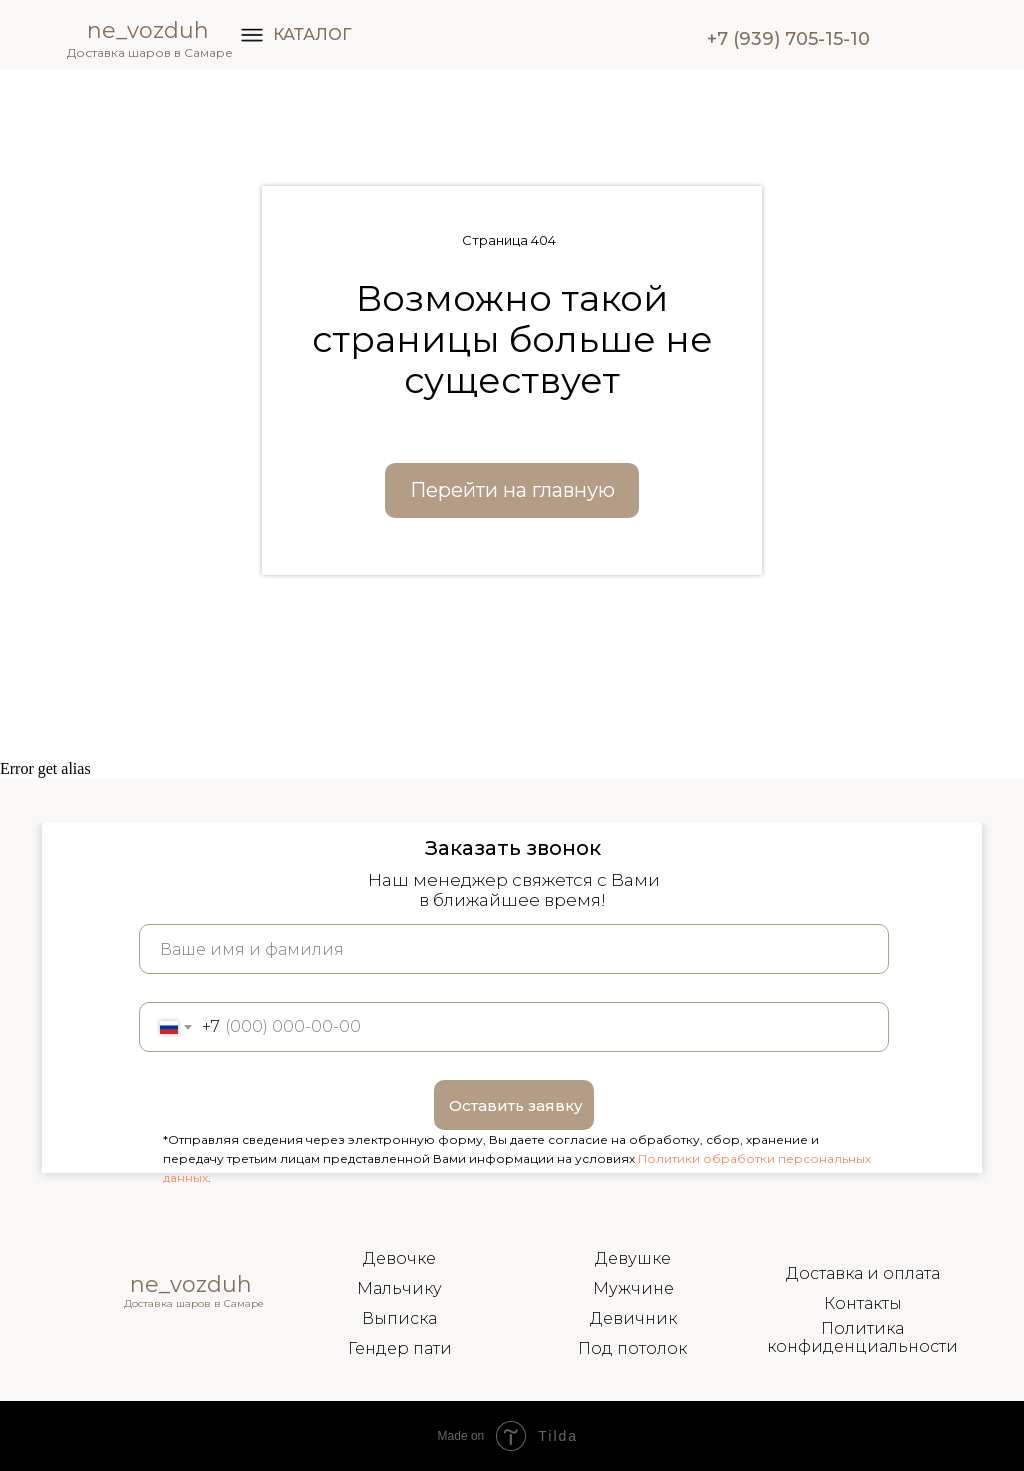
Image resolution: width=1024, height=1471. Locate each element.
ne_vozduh (148, 30)
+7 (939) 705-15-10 (788, 39)
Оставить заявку (516, 1105)
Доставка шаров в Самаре (150, 52)
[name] (514, 949)
